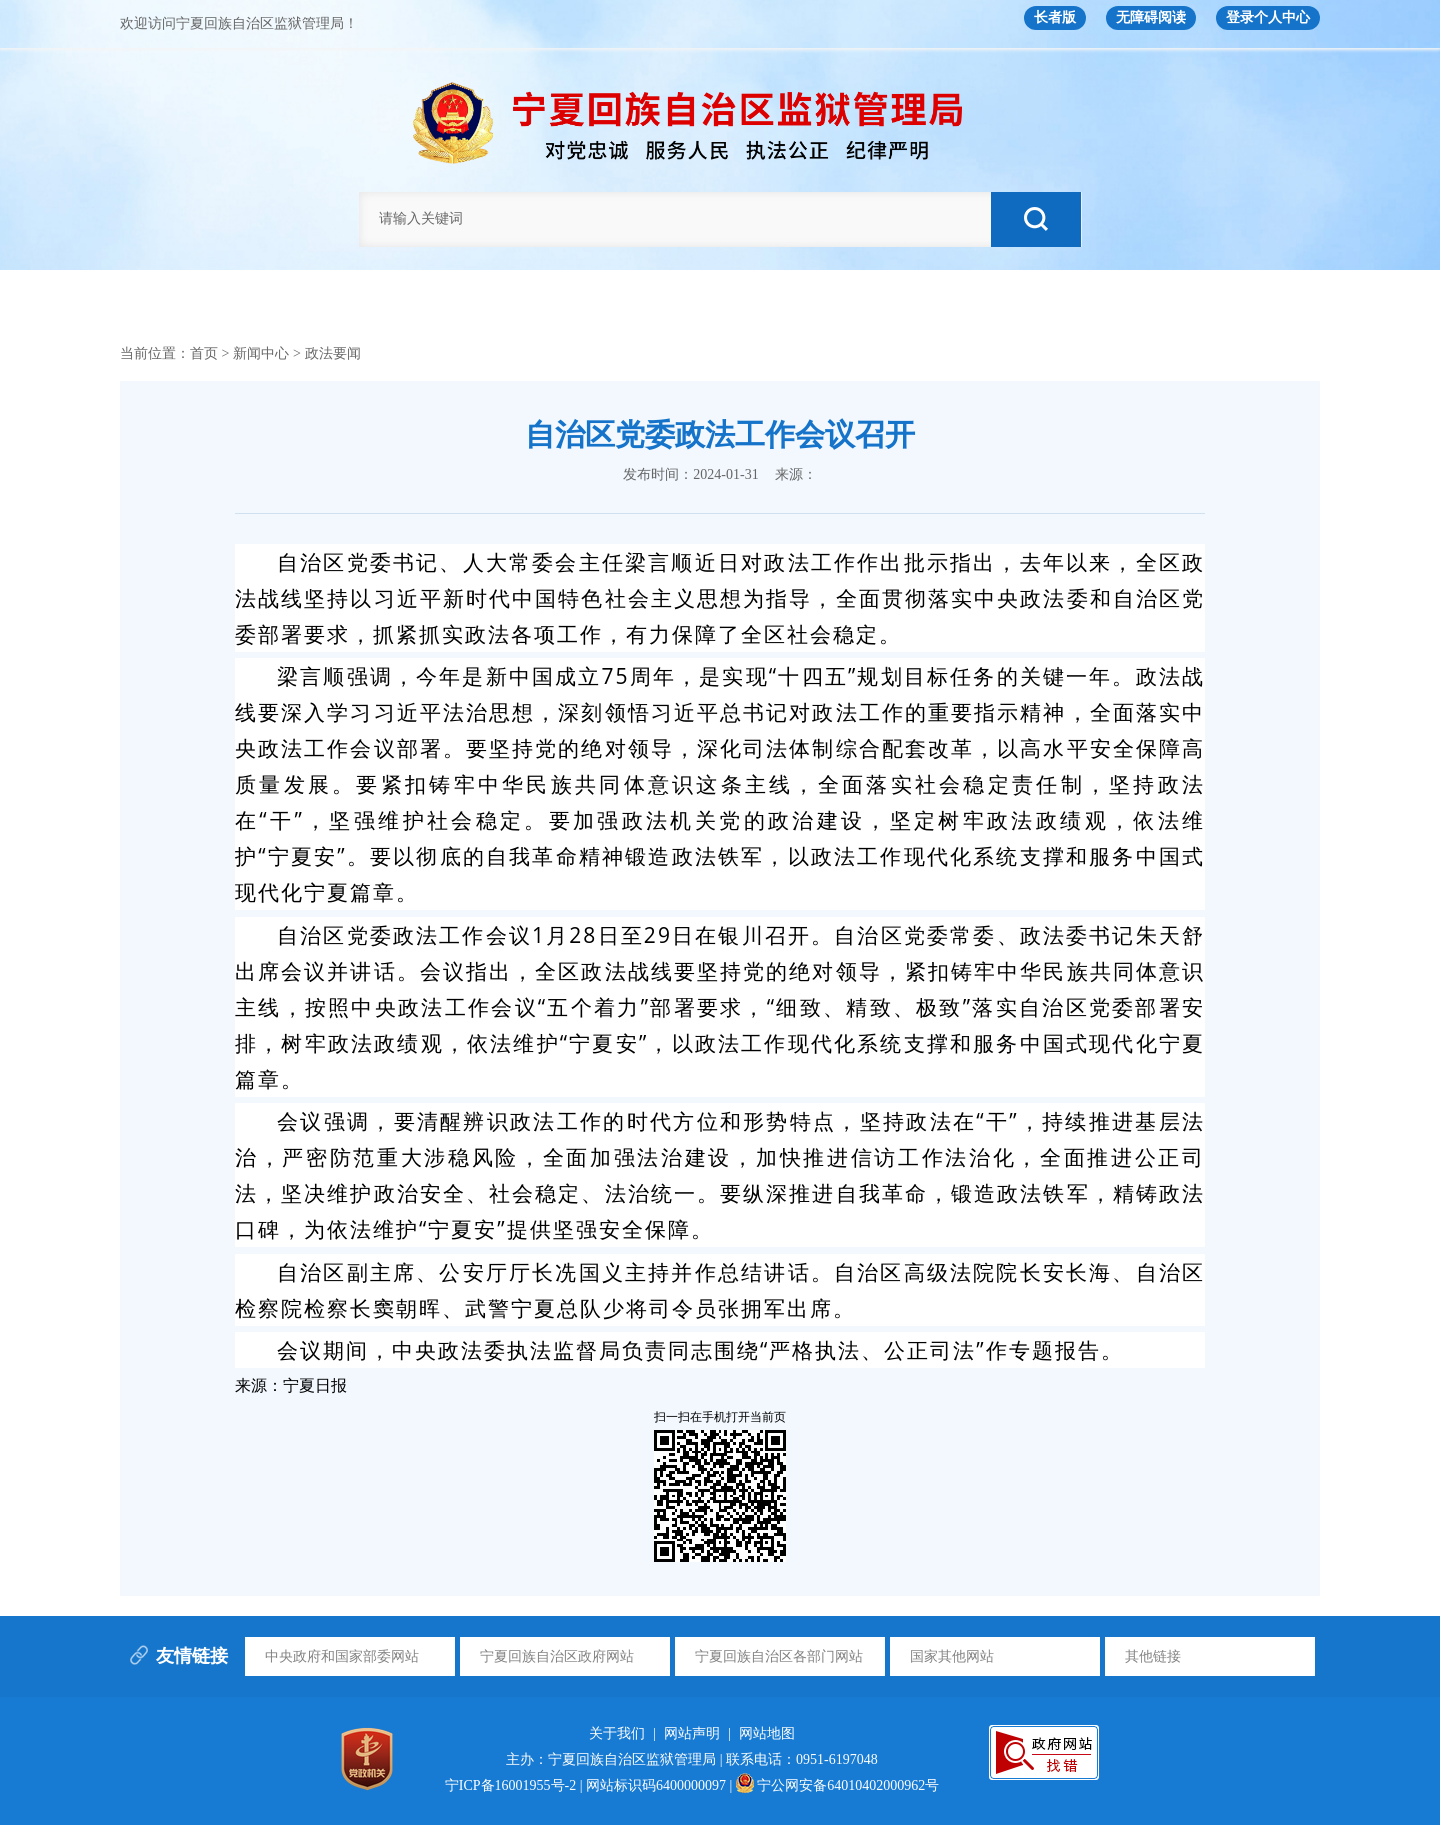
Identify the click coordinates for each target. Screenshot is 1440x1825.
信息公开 (458, 297)
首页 (200, 297)
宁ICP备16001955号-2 (512, 1785)
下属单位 (938, 297)
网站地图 (767, 1733)
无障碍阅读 (1151, 17)
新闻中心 (698, 297)
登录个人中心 (1268, 17)
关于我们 (617, 1733)
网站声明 (692, 1733)
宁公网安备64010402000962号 (838, 1785)
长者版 (1055, 17)
